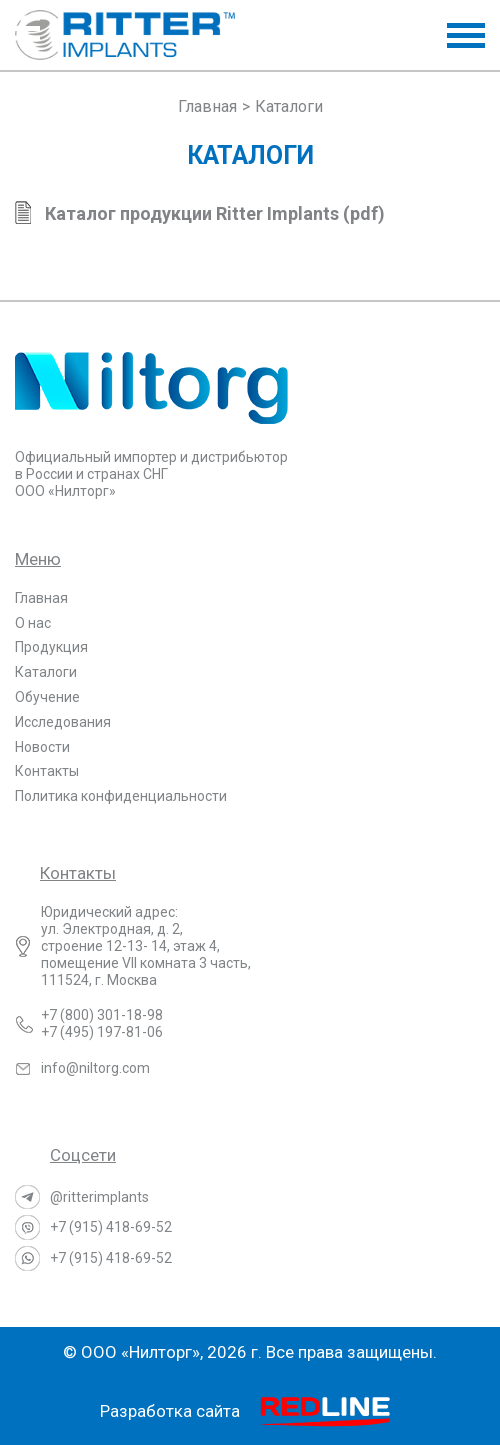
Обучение (47, 697)
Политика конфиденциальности (121, 796)
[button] (466, 35)
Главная (41, 598)
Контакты (47, 771)
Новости (42, 747)
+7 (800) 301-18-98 (102, 1015)
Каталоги (46, 672)
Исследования (63, 722)
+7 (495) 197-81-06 (102, 1032)
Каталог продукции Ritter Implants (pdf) (215, 213)
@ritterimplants (99, 1197)
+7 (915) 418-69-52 (111, 1227)
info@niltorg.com (95, 1068)
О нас (33, 623)
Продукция (51, 647)
